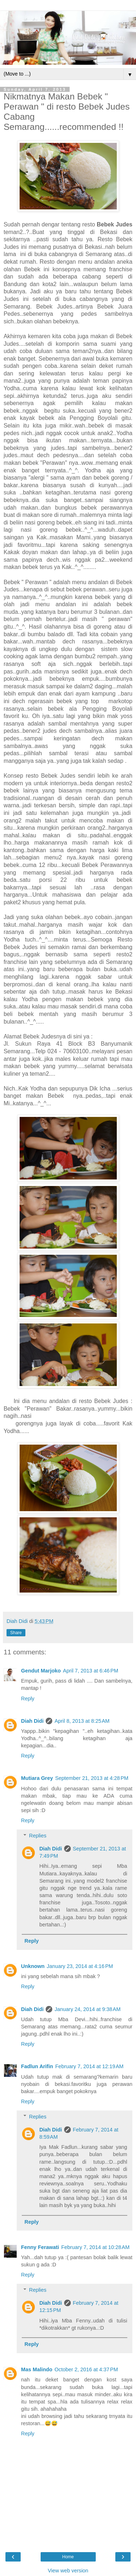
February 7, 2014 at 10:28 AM (95, 2247)
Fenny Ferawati (40, 2247)
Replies (37, 1836)
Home (68, 2556)
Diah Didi (32, 1721)
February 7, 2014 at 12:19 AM (89, 2066)
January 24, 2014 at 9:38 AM (87, 2009)
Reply (27, 1698)
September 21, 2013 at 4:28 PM (91, 1778)
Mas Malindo (36, 2369)
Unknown (33, 1966)
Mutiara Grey (37, 1778)
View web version (68, 2570)
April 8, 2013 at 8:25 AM (82, 1721)
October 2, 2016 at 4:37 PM (86, 2369)
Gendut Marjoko (41, 1671)
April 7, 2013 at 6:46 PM (90, 1671)
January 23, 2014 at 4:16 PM (80, 1966)
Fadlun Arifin (37, 2066)
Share (16, 1632)
